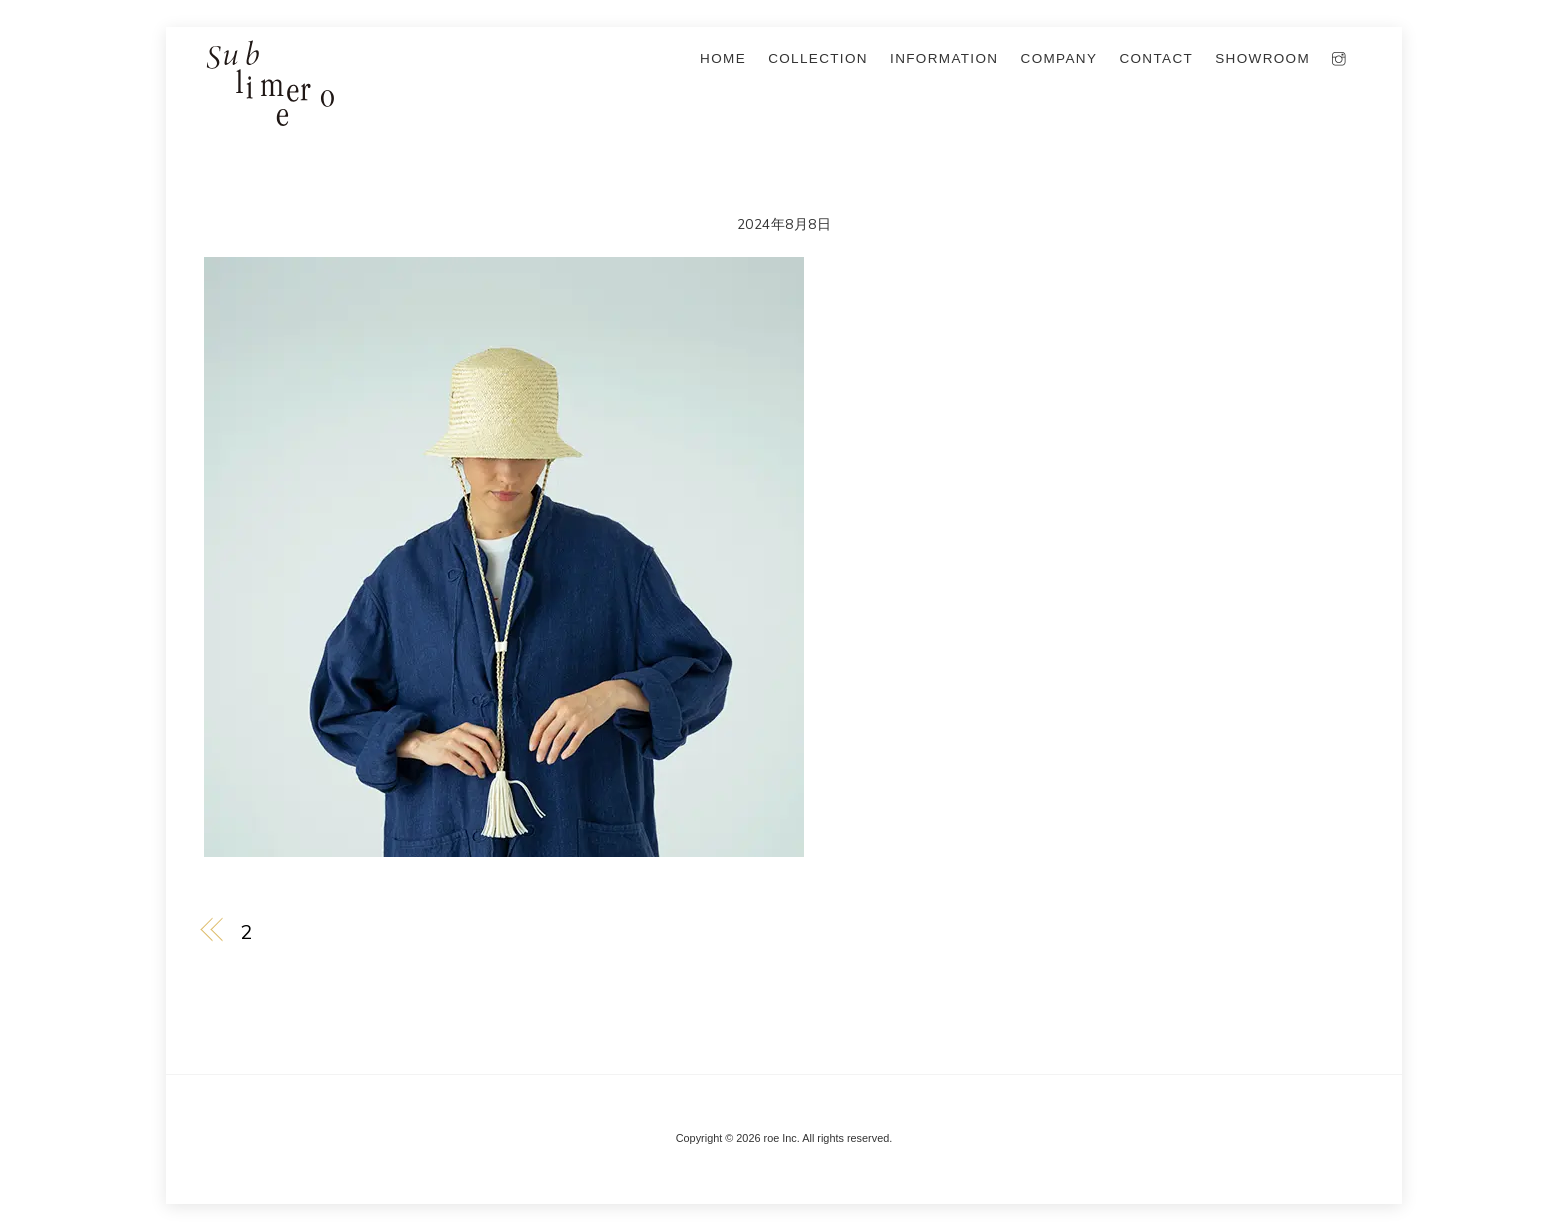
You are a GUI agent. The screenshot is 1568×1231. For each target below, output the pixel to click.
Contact (1156, 58)
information (944, 58)
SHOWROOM (1262, 58)
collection (818, 58)
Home (723, 58)
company (1059, 58)
